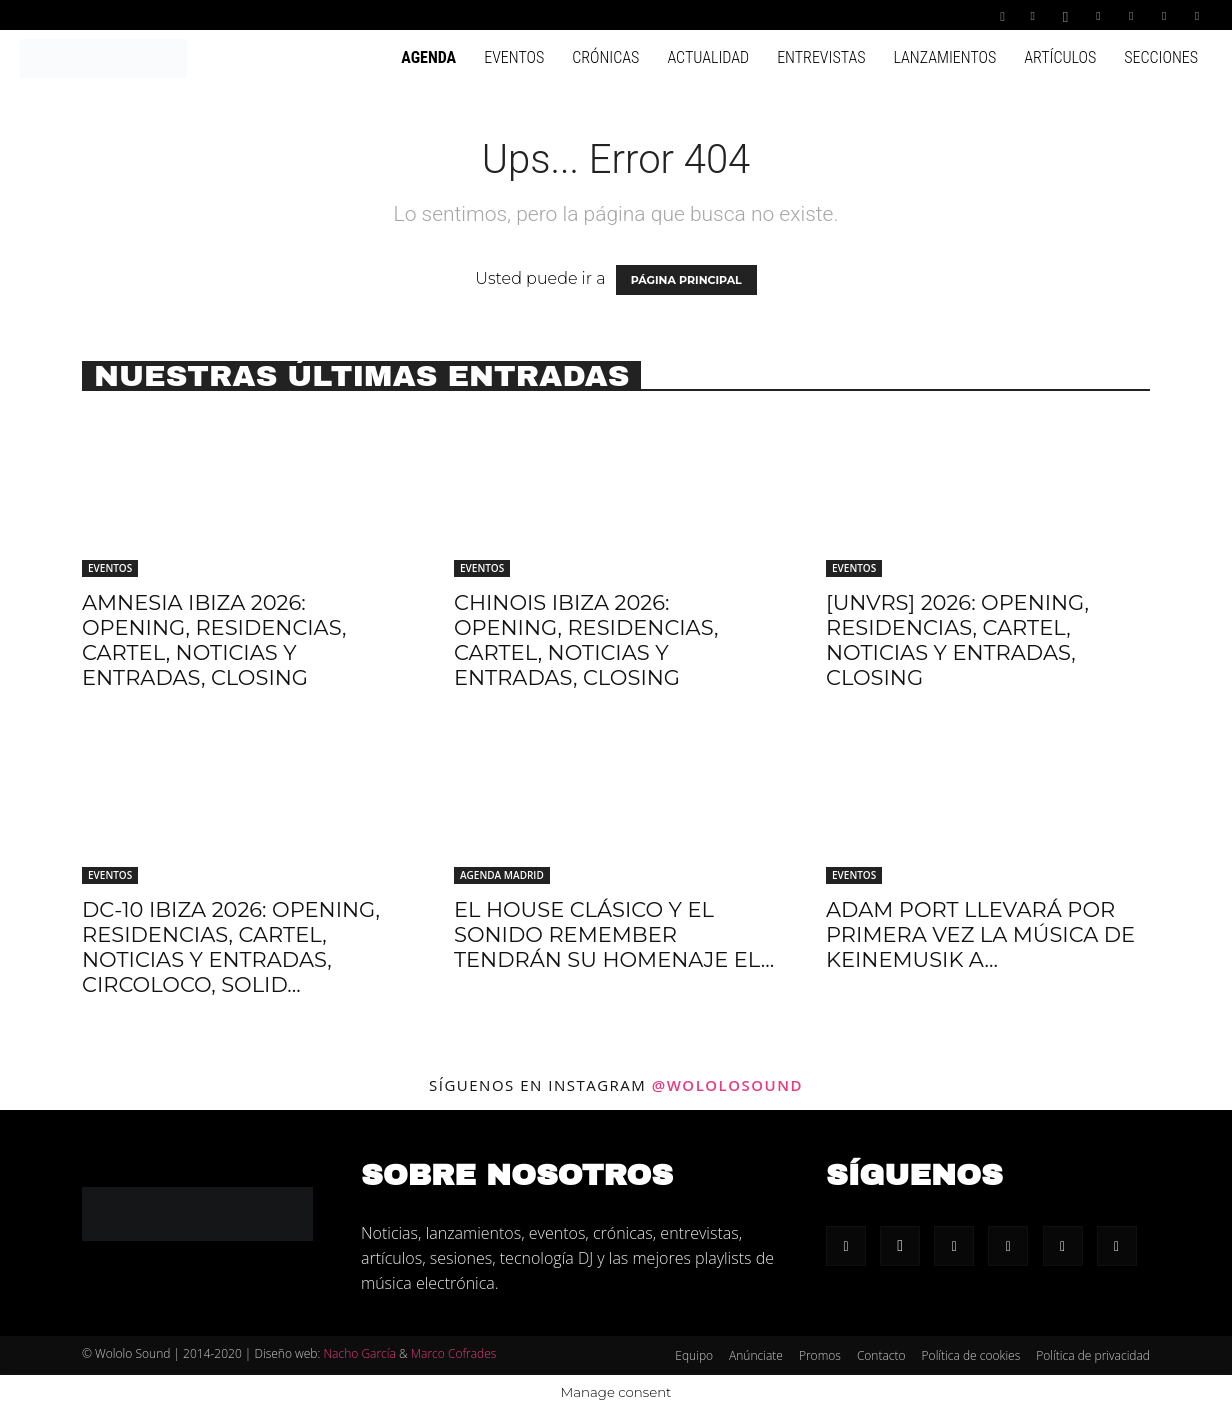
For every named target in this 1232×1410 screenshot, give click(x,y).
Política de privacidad (1093, 1355)
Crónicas (605, 57)
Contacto (881, 1355)
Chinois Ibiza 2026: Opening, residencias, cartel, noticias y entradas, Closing (586, 640)
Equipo (694, 1355)
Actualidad (708, 57)
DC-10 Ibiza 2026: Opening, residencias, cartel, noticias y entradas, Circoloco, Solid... (231, 947)
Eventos (514, 57)
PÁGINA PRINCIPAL (686, 280)
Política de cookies (971, 1355)
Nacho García (359, 1353)
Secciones (1161, 57)
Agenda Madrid (502, 875)
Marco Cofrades (454, 1353)
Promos (820, 1355)
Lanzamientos (944, 57)
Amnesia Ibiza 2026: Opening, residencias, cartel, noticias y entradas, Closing (214, 640)
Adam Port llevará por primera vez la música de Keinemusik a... (980, 934)
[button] (1003, 14)
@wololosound (727, 1085)
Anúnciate (756, 1355)
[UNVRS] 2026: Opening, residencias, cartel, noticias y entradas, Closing (957, 640)
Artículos (1060, 57)
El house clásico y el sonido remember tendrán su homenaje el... (614, 934)
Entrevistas (821, 57)
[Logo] (103, 57)
